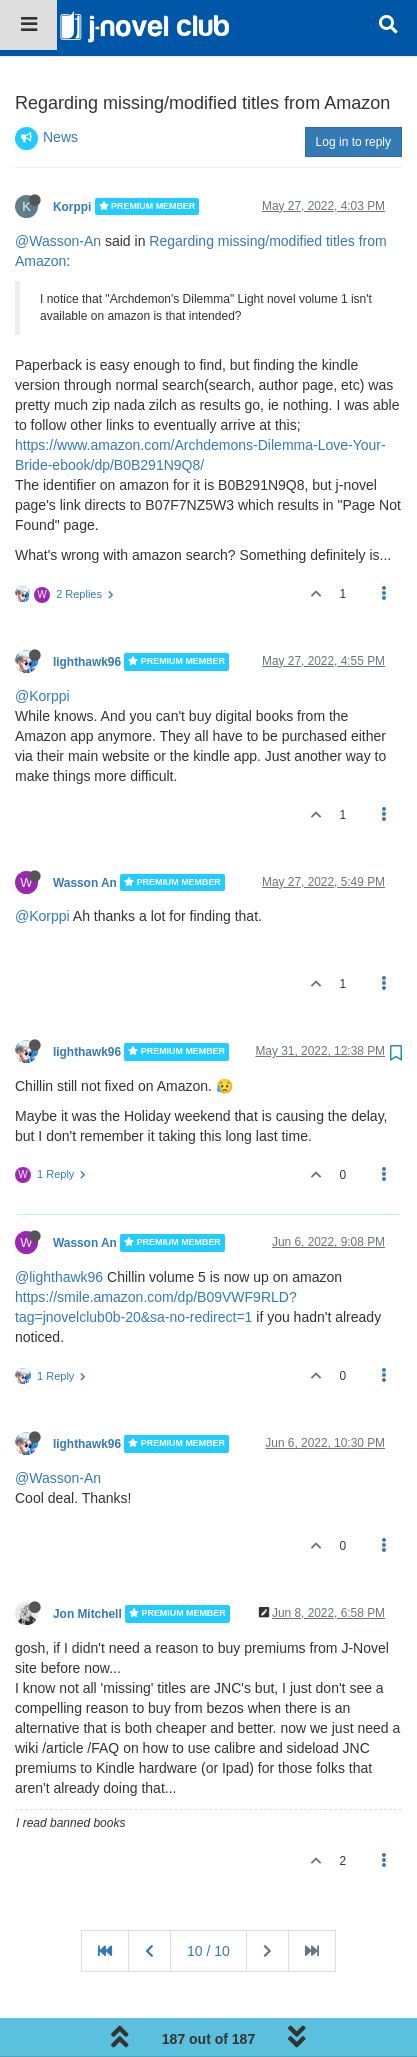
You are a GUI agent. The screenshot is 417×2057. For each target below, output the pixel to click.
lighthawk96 (87, 606)
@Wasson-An (58, 185)
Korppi (72, 150)
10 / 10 (208, 1895)
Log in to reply (353, 86)
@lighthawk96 (59, 1221)
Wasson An (85, 826)
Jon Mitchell (87, 1558)
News (60, 81)
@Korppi (42, 640)
